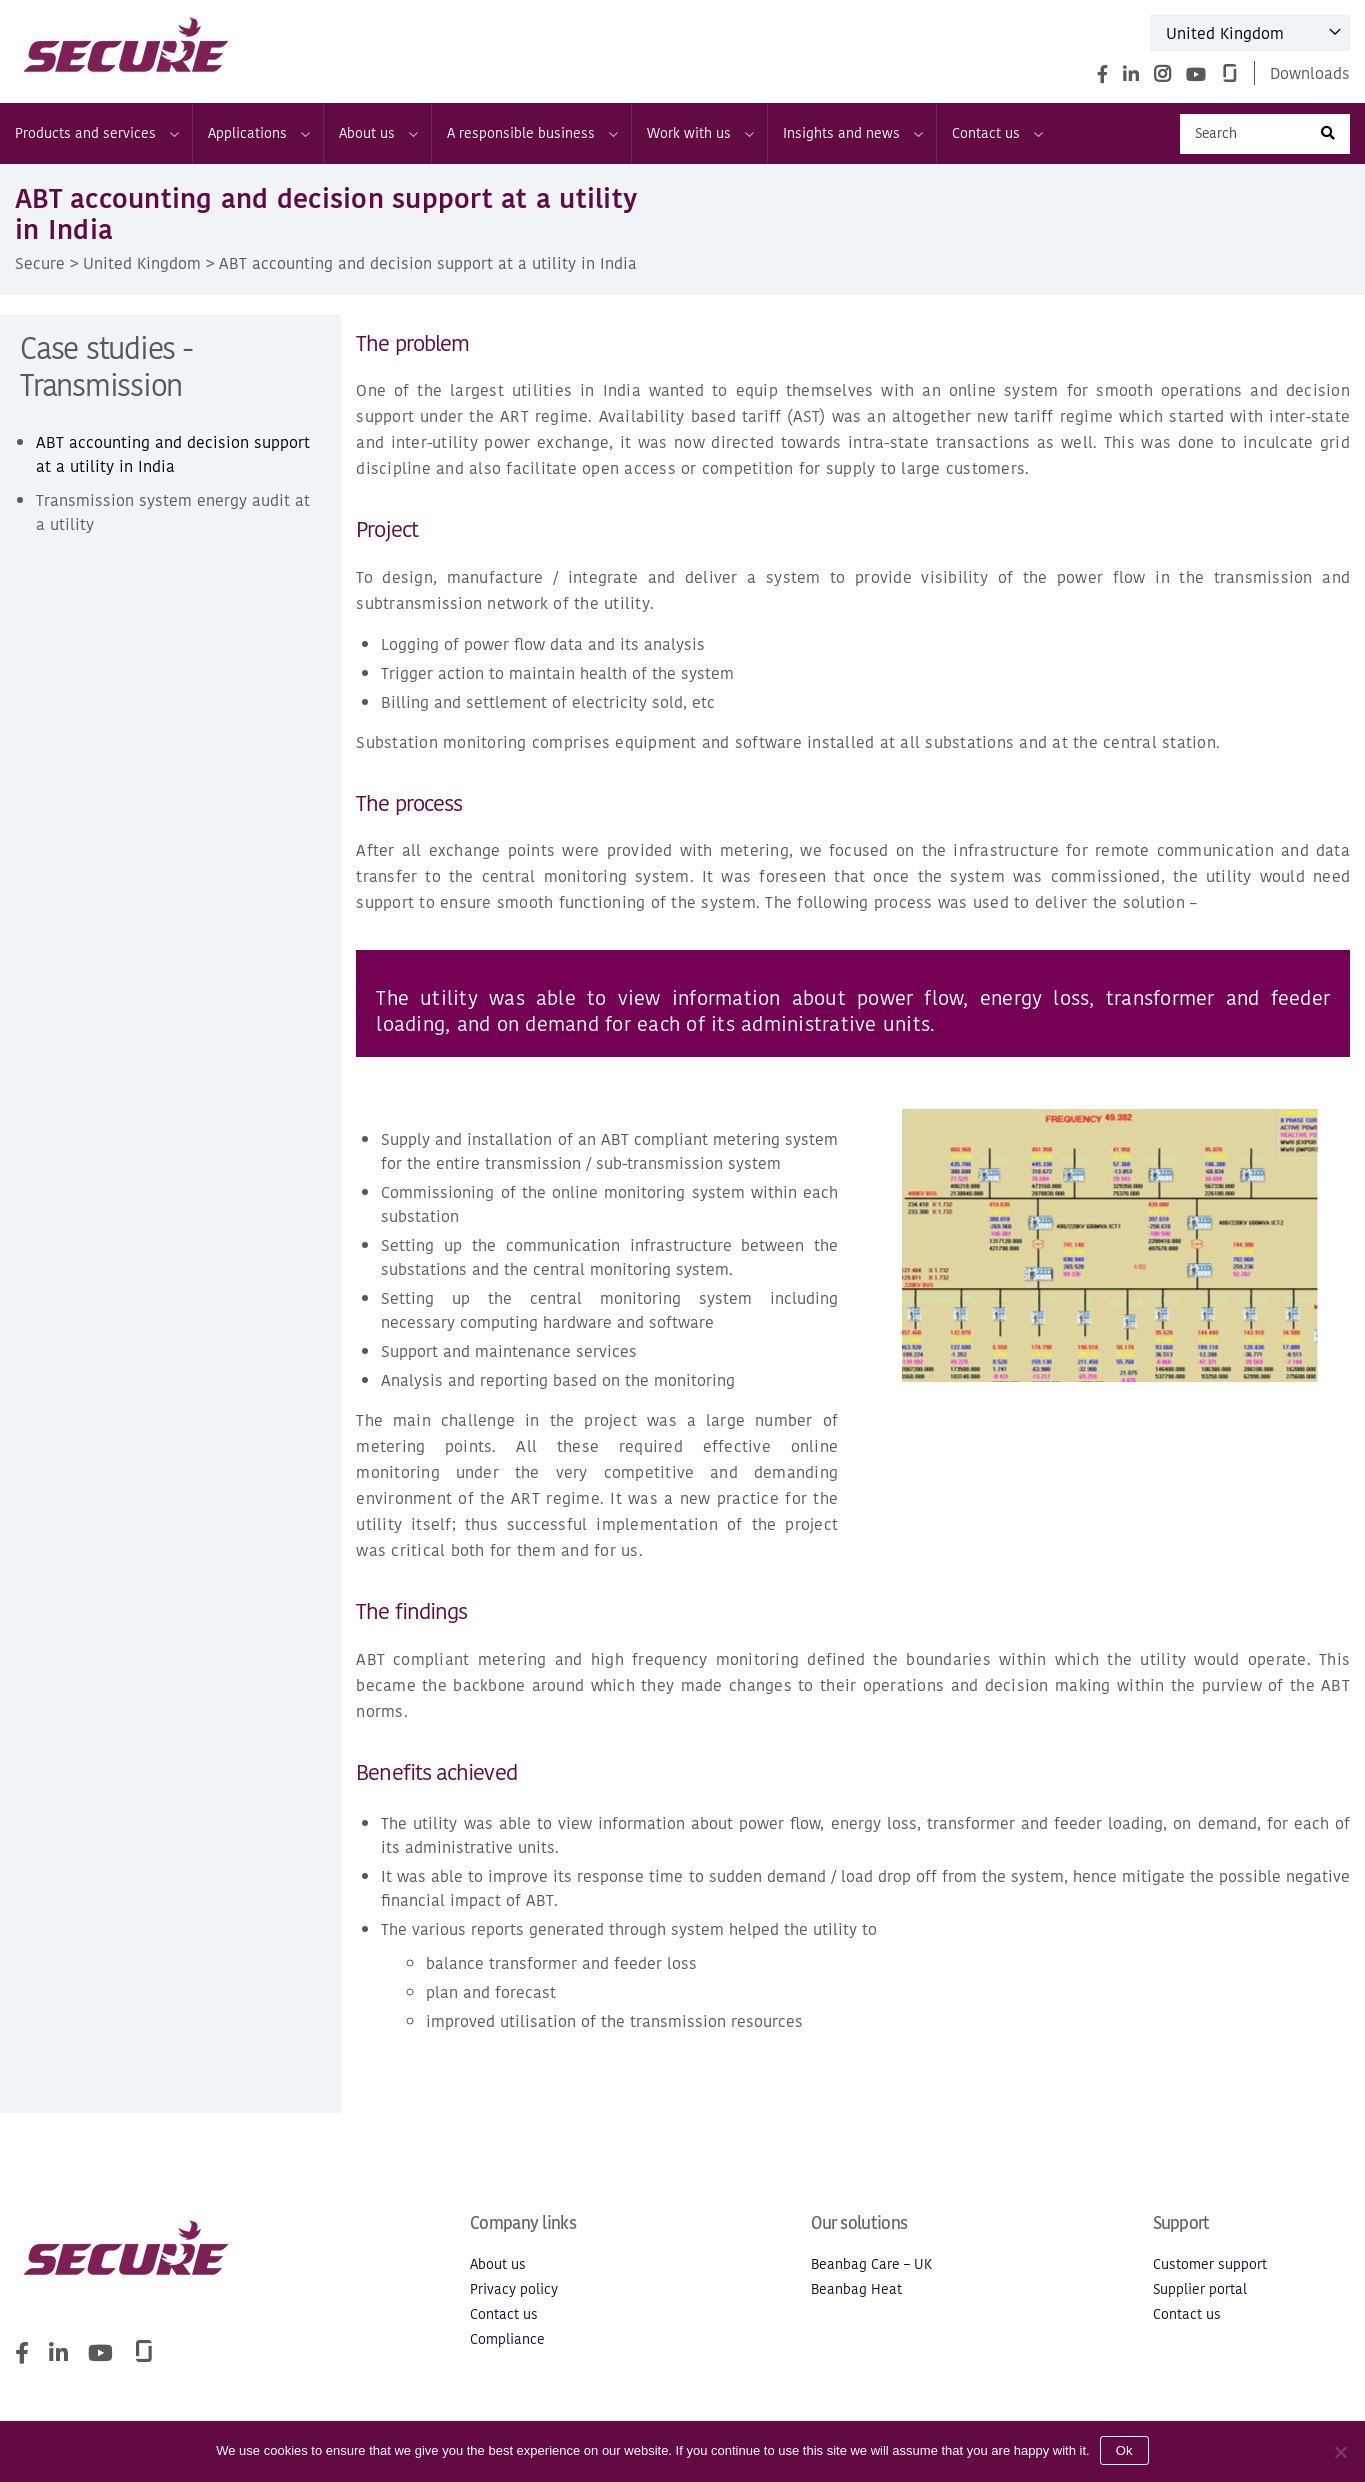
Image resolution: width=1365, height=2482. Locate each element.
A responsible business (531, 133)
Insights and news (852, 133)
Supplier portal (1200, 2289)
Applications (258, 133)
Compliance (507, 2339)
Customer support (1210, 2264)
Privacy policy (514, 2289)
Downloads (1310, 73)
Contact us (996, 133)
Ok (1124, 2450)
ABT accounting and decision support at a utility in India (173, 454)
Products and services (96, 133)
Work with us (699, 133)
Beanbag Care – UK (871, 2264)
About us (377, 133)
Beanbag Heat (856, 2289)
